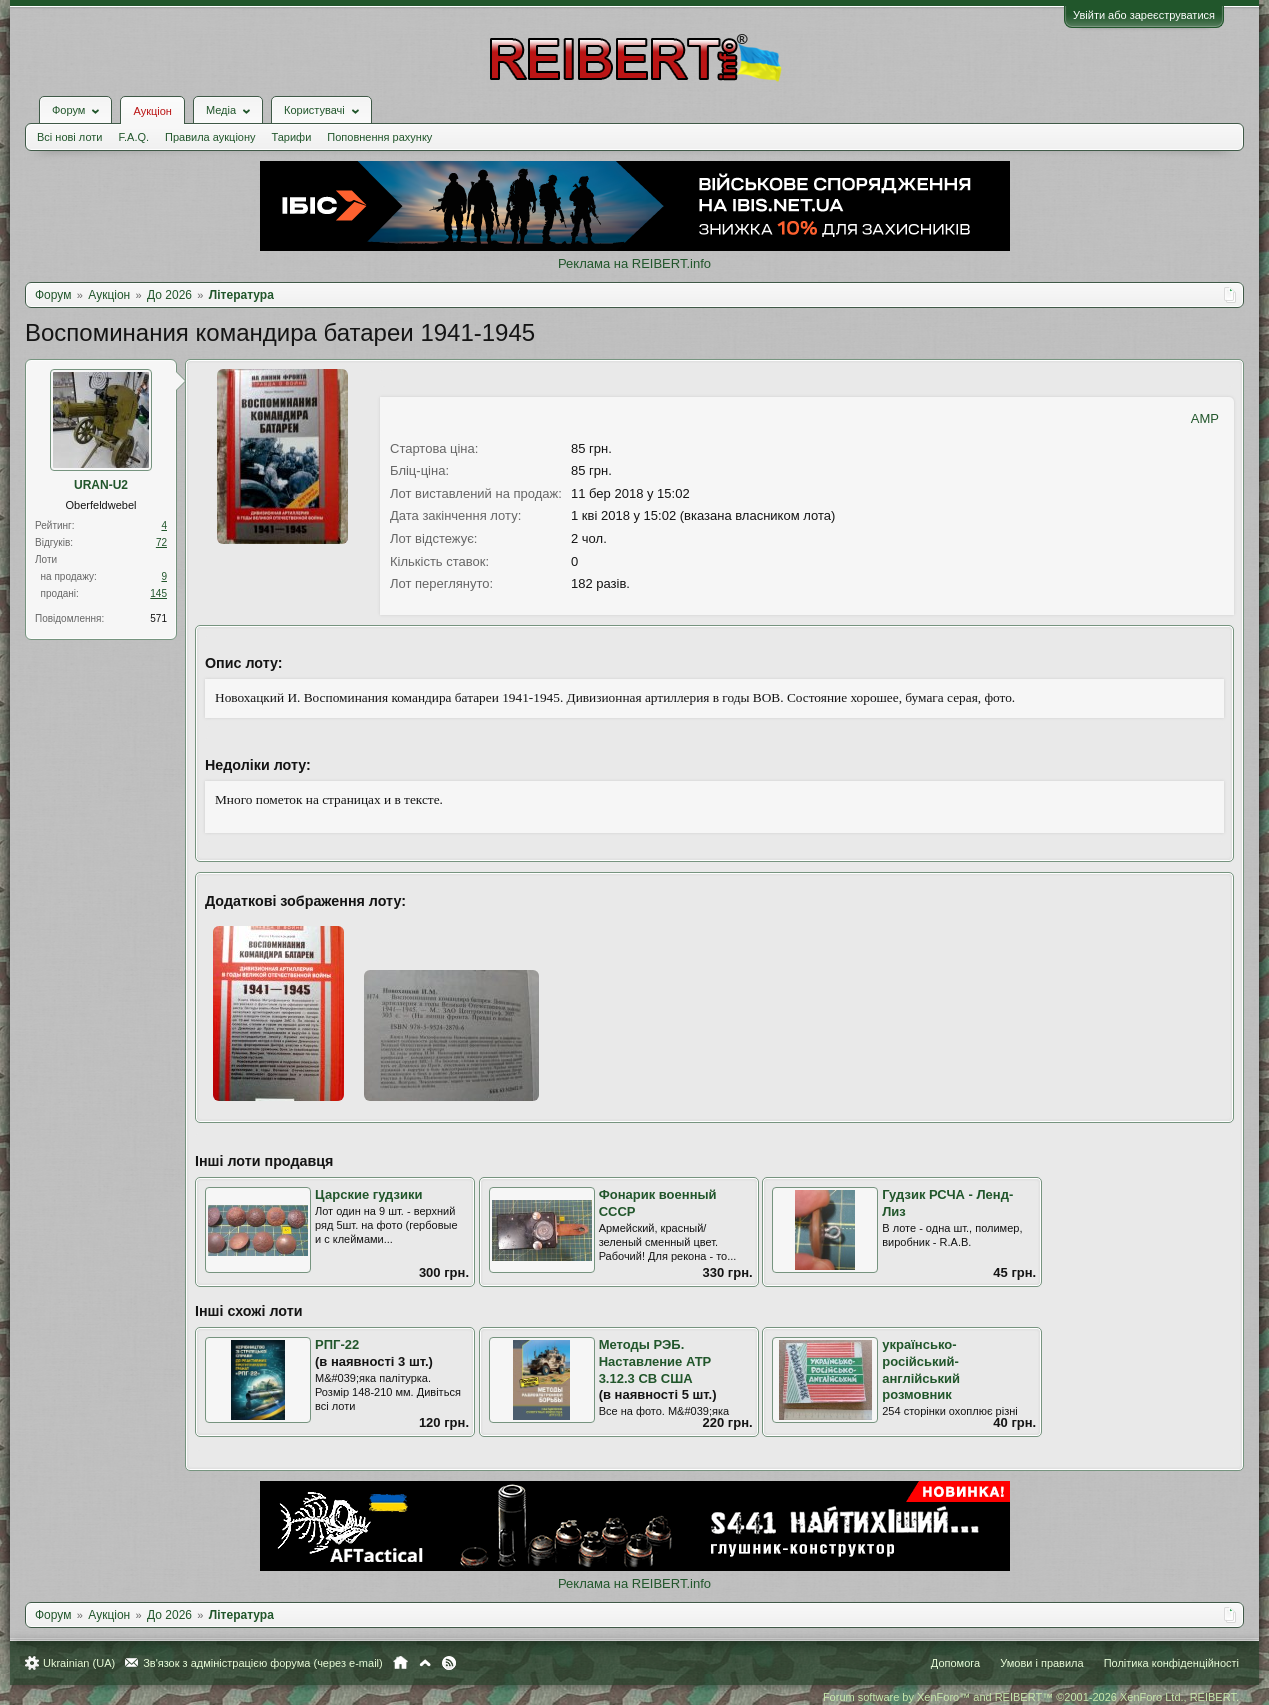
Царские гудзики (368, 1194)
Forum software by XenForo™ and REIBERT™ (1031, 1697)
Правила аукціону (210, 137)
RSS (449, 1663)
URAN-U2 (101, 485)
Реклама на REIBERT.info (634, 263)
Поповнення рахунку (379, 137)
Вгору (425, 1663)
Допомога (955, 1663)
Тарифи (292, 137)
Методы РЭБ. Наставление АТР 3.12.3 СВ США (655, 1361)
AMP (1205, 418)
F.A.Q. (133, 137)
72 (161, 542)
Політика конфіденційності (1171, 1663)
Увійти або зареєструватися (1144, 15)
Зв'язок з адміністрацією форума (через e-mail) (263, 1663)
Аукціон (152, 111)
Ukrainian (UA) (79, 1663)
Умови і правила (1041, 1663)
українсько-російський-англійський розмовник (921, 1369)
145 (158, 593)
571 (158, 618)
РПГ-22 (337, 1344)
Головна (400, 1663)
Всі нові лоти (69, 137)
